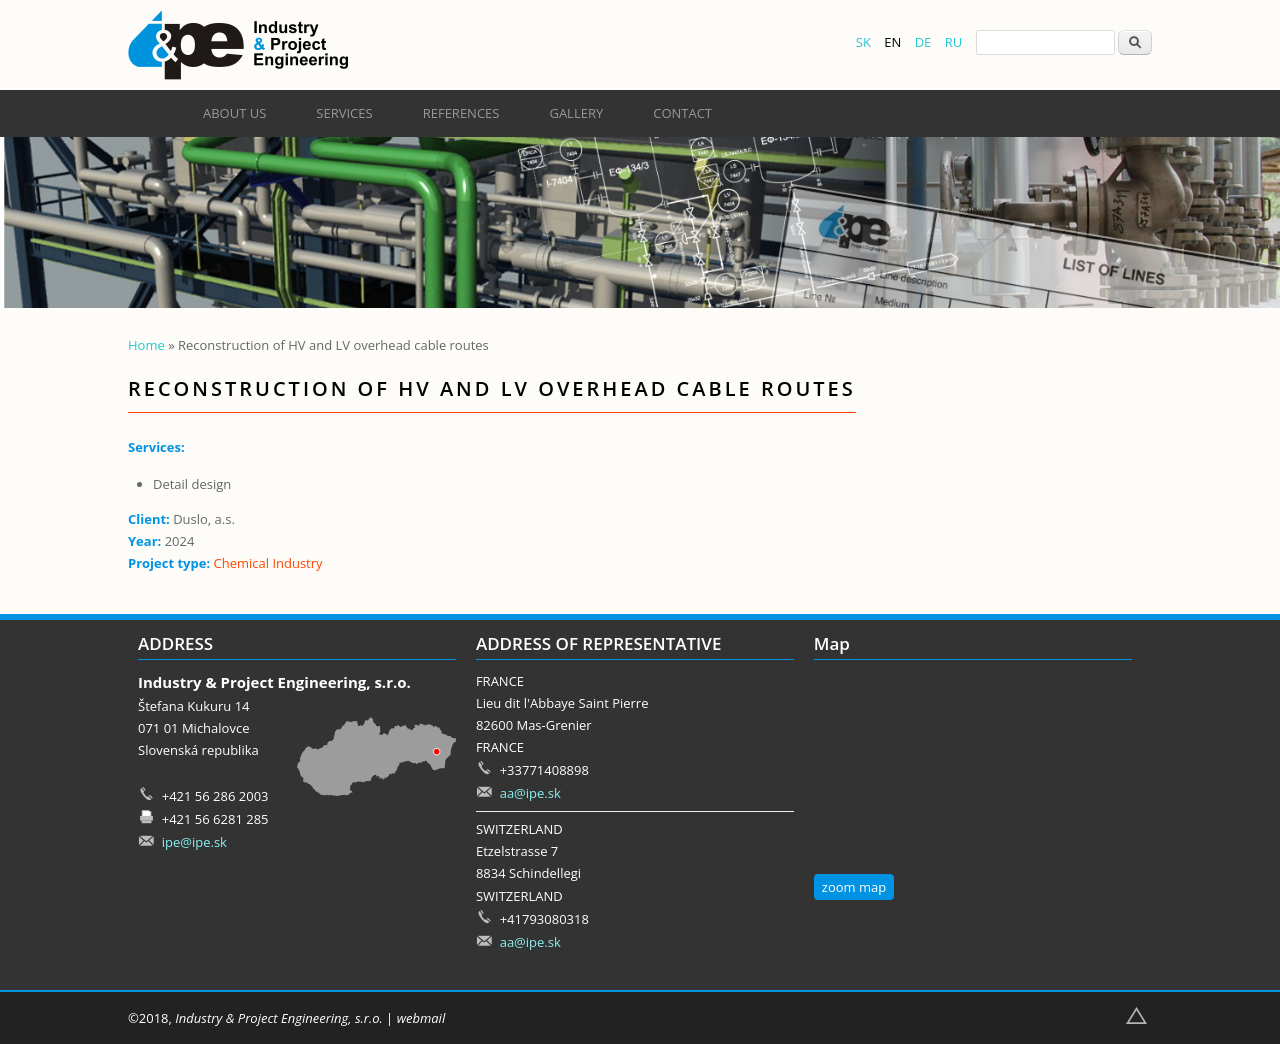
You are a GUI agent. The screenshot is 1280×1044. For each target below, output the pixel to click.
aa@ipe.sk (530, 793)
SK (863, 42)
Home (146, 345)
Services (344, 113)
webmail (421, 1018)
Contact (682, 113)
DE (923, 42)
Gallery (576, 113)
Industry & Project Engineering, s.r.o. (278, 1018)
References (461, 113)
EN (892, 42)
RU (954, 42)
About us (234, 113)
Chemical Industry (268, 563)
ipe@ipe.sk (194, 842)
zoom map (854, 887)
